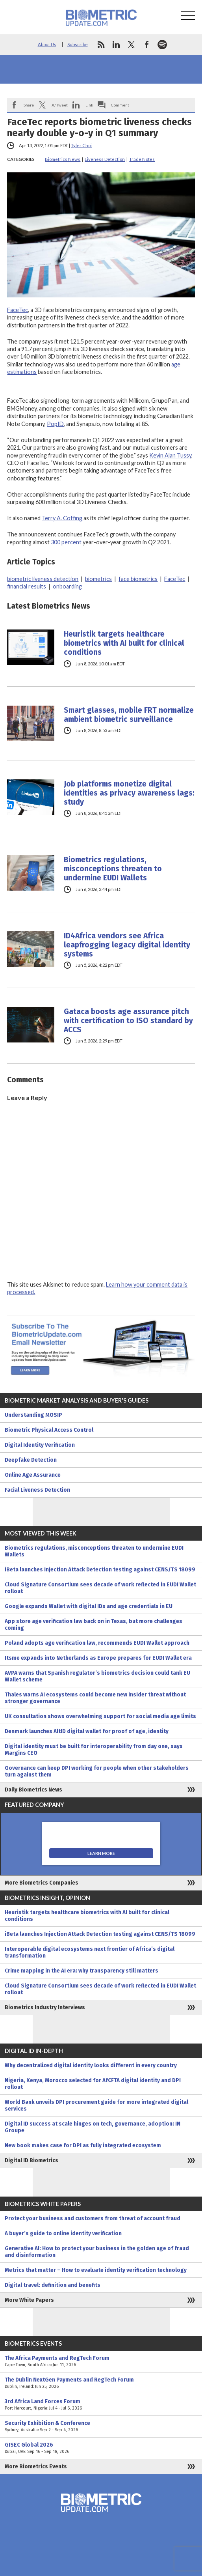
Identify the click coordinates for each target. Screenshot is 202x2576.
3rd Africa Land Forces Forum (101, 2405)
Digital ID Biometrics (31, 2160)
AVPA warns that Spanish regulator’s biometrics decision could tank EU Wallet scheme (97, 1676)
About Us (47, 44)
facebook (147, 44)
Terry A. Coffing (62, 518)
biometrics (98, 578)
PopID (55, 423)
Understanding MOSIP (33, 1415)
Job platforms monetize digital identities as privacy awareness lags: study (129, 793)
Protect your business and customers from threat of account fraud (92, 2218)
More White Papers (29, 2300)
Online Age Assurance (33, 1475)
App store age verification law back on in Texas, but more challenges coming (93, 1624)
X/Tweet (60, 105)
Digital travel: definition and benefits (52, 2285)
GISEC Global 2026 (101, 2448)
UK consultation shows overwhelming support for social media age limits (100, 1716)
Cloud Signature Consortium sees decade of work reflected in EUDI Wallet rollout (100, 1588)
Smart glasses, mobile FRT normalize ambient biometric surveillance (129, 715)
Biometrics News (62, 159)
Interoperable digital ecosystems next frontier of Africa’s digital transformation (89, 1952)
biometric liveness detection (42, 578)
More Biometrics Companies (41, 1882)
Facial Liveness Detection (37, 1490)
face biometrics (138, 578)
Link (89, 105)
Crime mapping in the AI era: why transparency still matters (81, 1970)
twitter (131, 44)
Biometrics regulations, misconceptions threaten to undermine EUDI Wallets (113, 868)
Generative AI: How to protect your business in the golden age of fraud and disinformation (97, 2251)
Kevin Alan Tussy (170, 455)
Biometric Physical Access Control (49, 1430)
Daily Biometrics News (33, 1789)
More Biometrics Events (36, 2466)
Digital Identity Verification (40, 1445)
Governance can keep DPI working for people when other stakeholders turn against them (97, 1771)
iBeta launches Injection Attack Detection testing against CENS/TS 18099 (100, 1569)
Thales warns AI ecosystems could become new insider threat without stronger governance (95, 1698)
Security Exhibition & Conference (101, 2426)
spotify (162, 44)
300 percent (66, 542)
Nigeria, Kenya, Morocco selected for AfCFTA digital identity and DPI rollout (93, 2083)
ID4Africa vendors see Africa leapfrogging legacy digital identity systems (127, 944)
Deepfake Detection (31, 1460)
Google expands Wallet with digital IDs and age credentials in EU (88, 1606)
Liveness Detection (105, 159)
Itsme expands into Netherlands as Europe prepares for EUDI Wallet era (98, 1658)
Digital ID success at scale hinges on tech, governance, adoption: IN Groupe (92, 2127)
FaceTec (17, 309)
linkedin (116, 44)
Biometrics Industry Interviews (45, 2007)
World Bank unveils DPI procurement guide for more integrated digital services (96, 2105)
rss (101, 44)
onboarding (67, 586)
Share (29, 105)
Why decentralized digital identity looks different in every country (91, 2065)
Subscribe (77, 44)
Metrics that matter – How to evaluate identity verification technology (96, 2270)
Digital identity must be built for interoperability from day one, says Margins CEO (94, 1749)
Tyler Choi (81, 145)
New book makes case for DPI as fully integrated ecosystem (83, 2145)
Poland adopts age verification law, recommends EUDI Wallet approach (97, 1643)
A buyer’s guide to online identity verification (63, 2233)
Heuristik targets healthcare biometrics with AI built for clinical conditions (124, 643)
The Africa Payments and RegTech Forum (101, 2361)
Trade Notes (142, 159)
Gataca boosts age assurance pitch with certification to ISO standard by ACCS (128, 1020)
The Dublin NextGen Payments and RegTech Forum (101, 2383)
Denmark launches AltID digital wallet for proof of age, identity (87, 1731)
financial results (26, 586)
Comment (120, 105)
